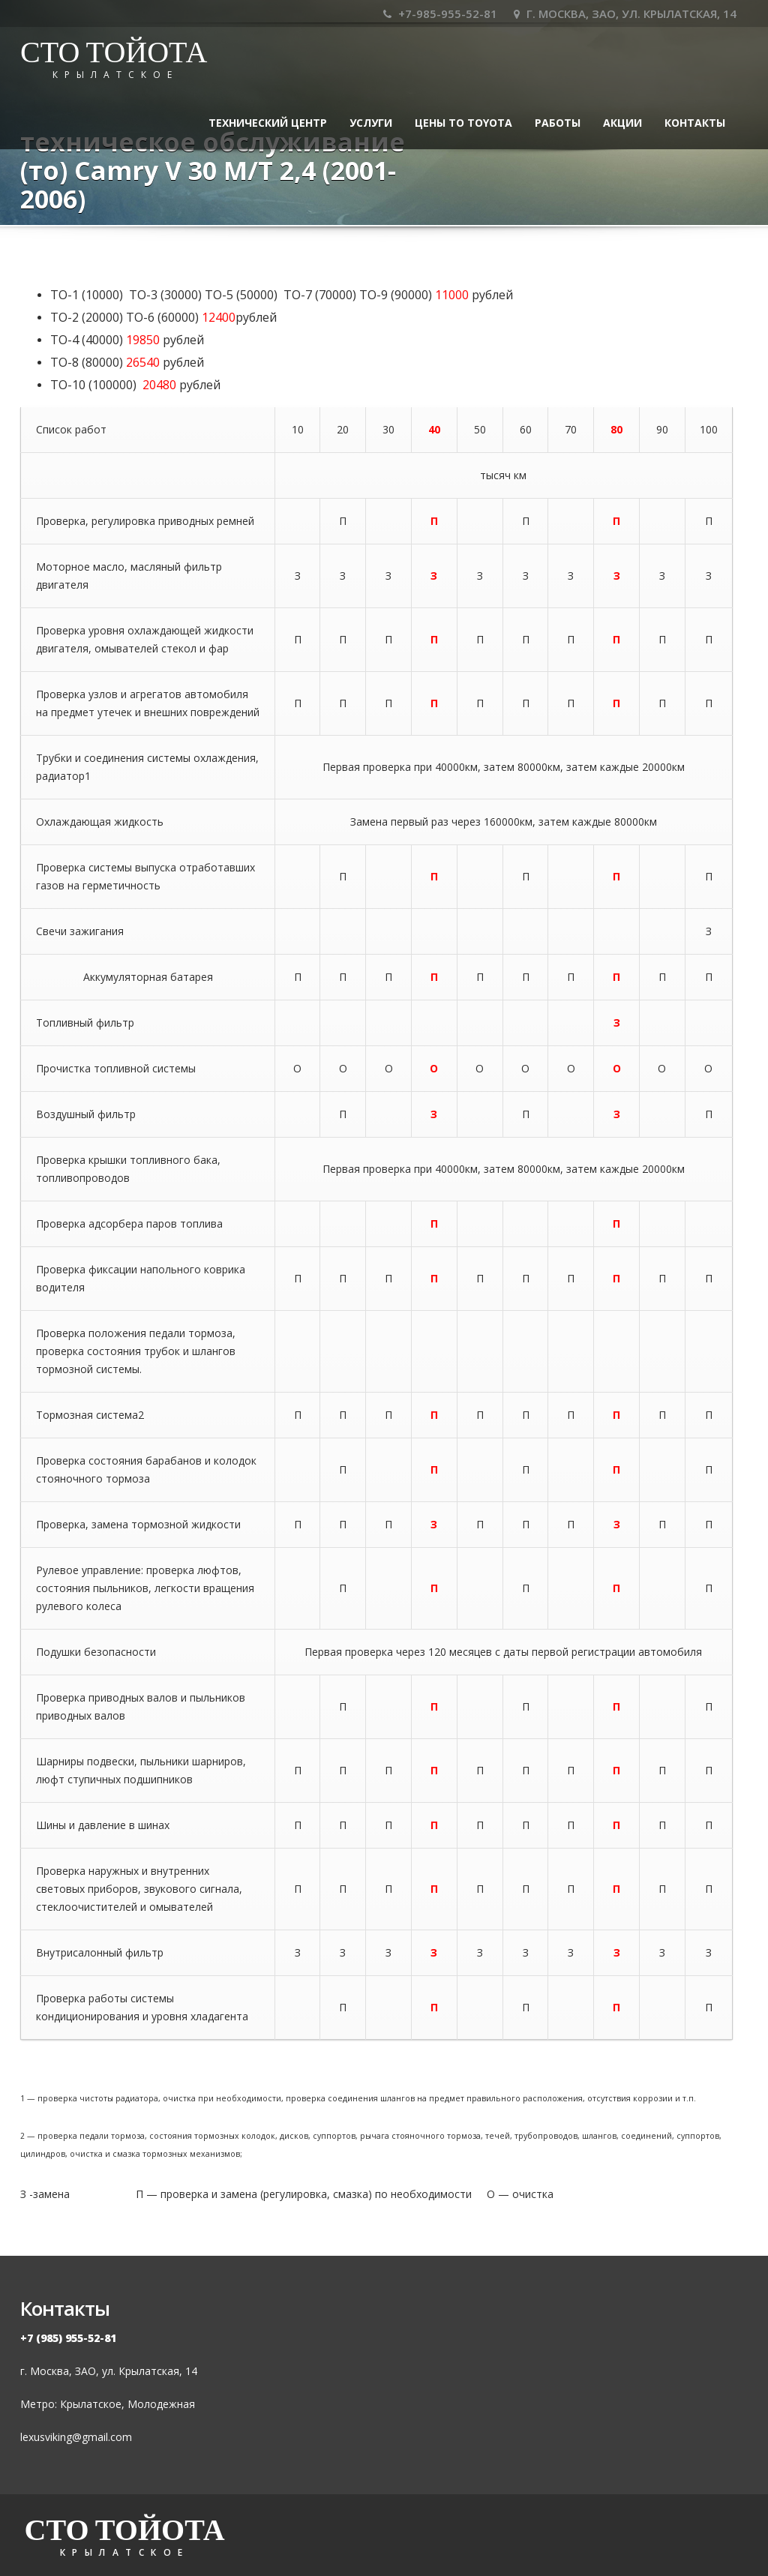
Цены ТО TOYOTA (463, 122)
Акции (622, 122)
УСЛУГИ (371, 122)
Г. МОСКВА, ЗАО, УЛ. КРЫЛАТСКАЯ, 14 (625, 13)
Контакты (694, 122)
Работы (557, 122)
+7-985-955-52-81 (440, 13)
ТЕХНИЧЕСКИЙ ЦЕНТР (267, 122)
